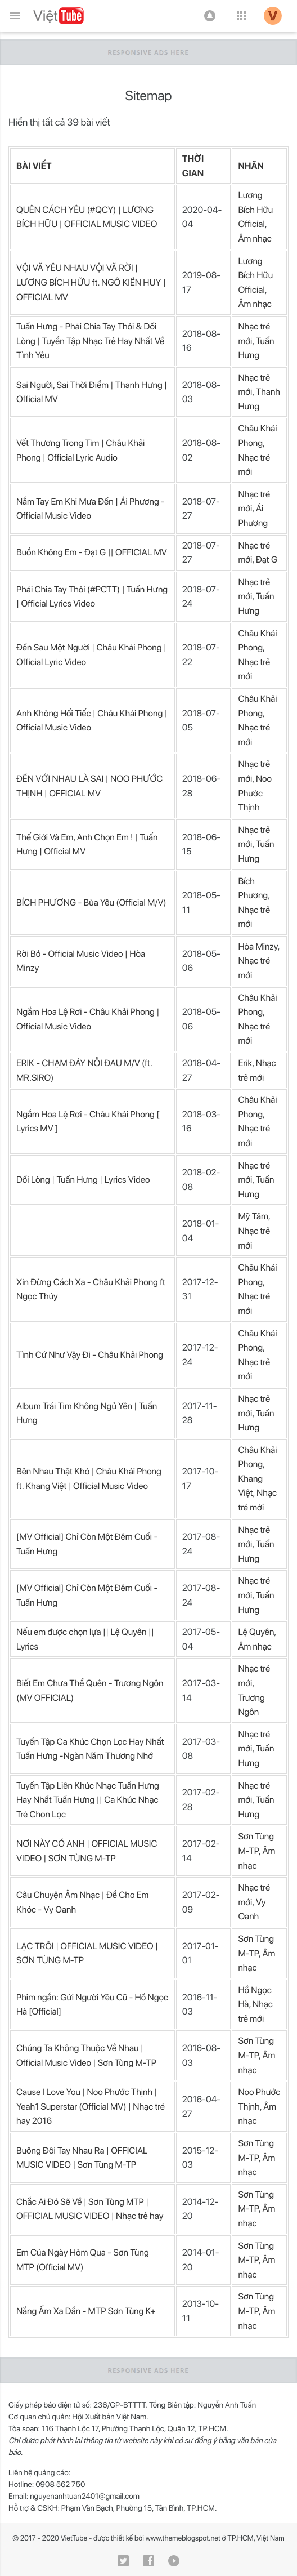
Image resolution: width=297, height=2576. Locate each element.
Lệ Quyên (256, 1631)
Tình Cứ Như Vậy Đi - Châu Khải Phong (89, 1354)
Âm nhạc (254, 238)
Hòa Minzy (257, 946)
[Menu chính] (15, 16)
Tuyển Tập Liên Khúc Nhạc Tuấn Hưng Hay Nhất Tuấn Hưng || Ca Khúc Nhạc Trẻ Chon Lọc (87, 1800)
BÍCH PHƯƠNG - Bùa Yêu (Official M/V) (91, 902)
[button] (210, 16)
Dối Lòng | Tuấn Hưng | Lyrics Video (83, 1179)
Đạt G (266, 559)
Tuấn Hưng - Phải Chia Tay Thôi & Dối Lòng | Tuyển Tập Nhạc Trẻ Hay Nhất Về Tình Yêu (90, 340)
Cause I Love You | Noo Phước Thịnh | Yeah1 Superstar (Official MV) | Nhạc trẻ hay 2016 (90, 2106)
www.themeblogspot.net (183, 2538)
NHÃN (251, 166)
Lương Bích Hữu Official (255, 209)
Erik (245, 1063)
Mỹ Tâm (253, 1216)
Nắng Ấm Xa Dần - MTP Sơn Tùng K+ (86, 2311)
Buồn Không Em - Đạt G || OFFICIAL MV (91, 552)
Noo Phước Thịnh (255, 793)
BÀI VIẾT (34, 166)
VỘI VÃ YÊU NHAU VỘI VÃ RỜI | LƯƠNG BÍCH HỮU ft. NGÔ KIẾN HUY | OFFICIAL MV (91, 282)
